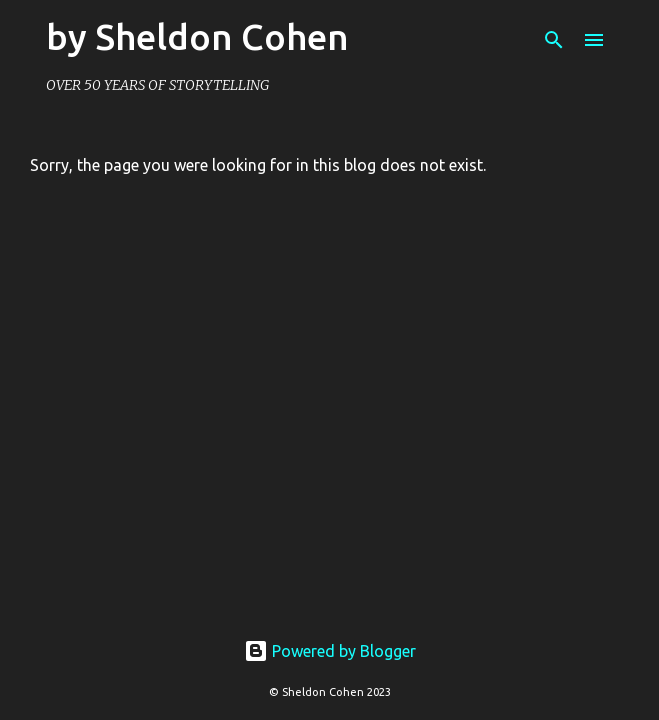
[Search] (554, 40)
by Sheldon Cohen (197, 36)
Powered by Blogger (330, 651)
